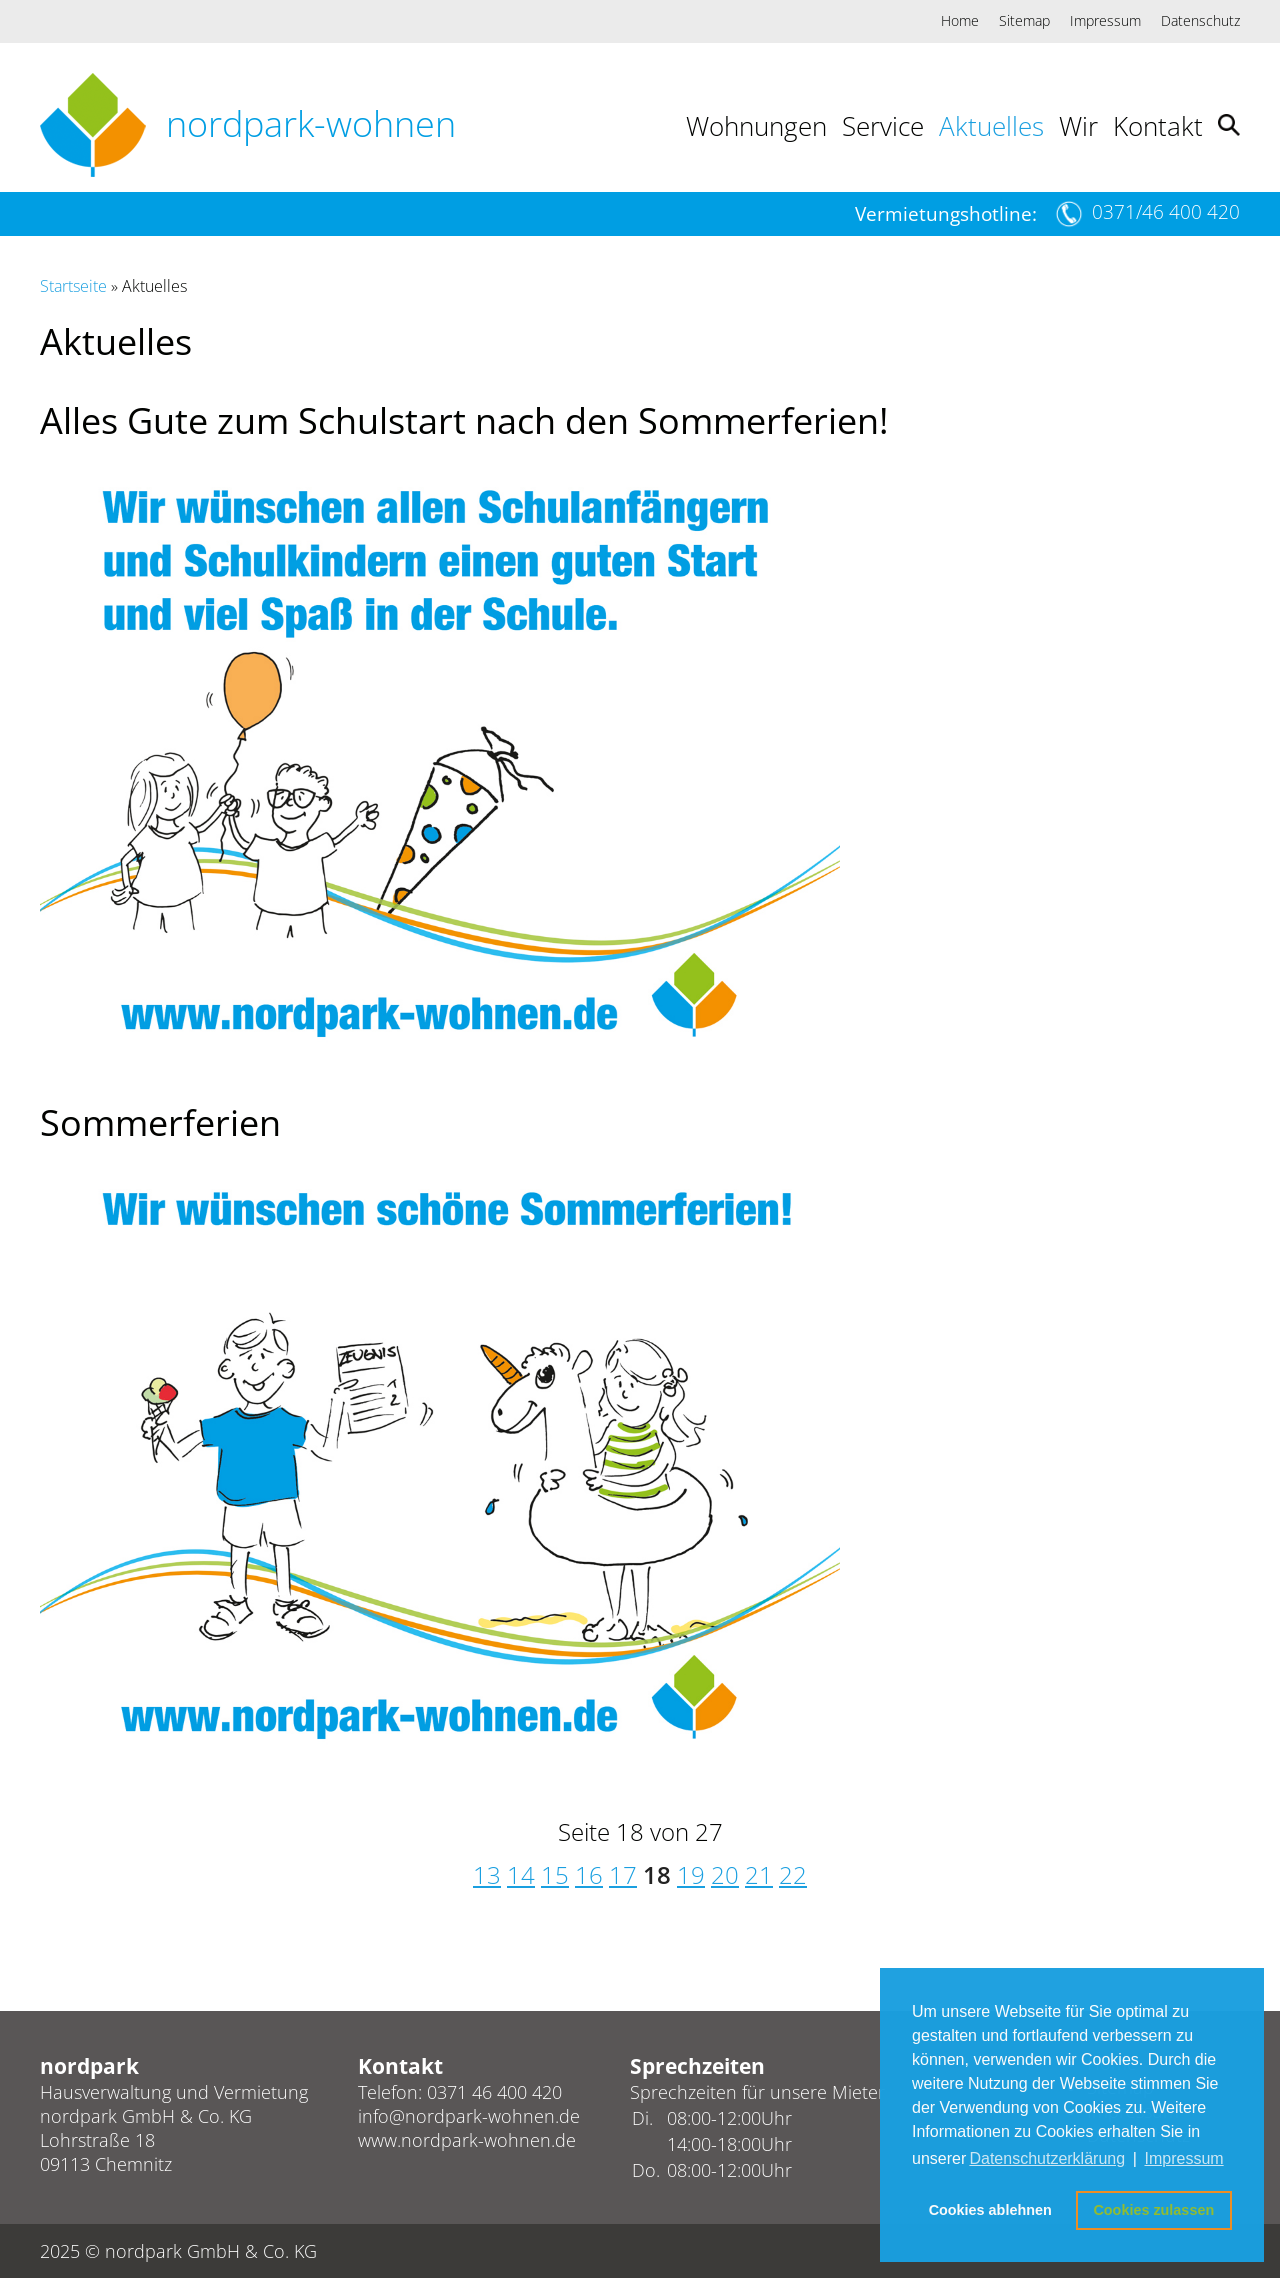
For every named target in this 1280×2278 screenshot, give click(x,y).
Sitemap (1024, 20)
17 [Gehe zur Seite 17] (623, 1874)
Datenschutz (1200, 20)
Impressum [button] (1184, 2158)
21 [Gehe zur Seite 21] (759, 1874)
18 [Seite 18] (657, 1874)
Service (883, 126)
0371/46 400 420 (1166, 212)
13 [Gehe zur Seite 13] (487, 1874)
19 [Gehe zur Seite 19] (691, 1874)
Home (960, 20)
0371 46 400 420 (494, 2092)
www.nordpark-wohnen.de (467, 2140)
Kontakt (1158, 126)
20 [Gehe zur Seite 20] (725, 1874)
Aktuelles (991, 126)
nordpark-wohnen (311, 123)
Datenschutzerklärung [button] (1047, 2158)
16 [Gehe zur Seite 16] (589, 1874)
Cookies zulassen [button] (1153, 2210)
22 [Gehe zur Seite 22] (793, 1874)
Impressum (1105, 20)
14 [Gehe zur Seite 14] (521, 1874)
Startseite (73, 286)
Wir (1078, 126)
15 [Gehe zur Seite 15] (555, 1874)
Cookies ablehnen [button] (990, 2210)
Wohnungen (756, 126)
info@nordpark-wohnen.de (469, 2116)
